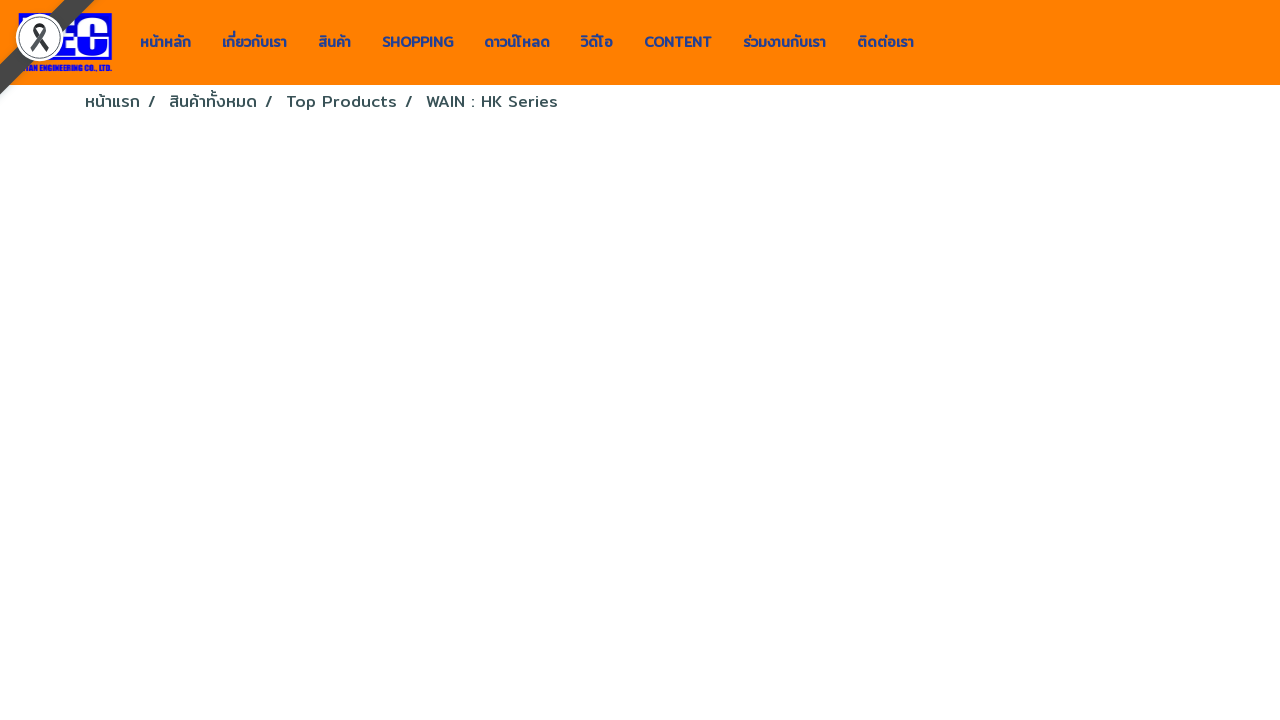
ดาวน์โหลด (517, 42)
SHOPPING (417, 42)
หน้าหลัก (165, 42)
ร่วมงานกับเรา (784, 42)
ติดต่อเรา (885, 42)
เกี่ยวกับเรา (254, 42)
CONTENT (678, 42)
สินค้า (334, 42)
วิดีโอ (597, 42)
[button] (947, 43)
